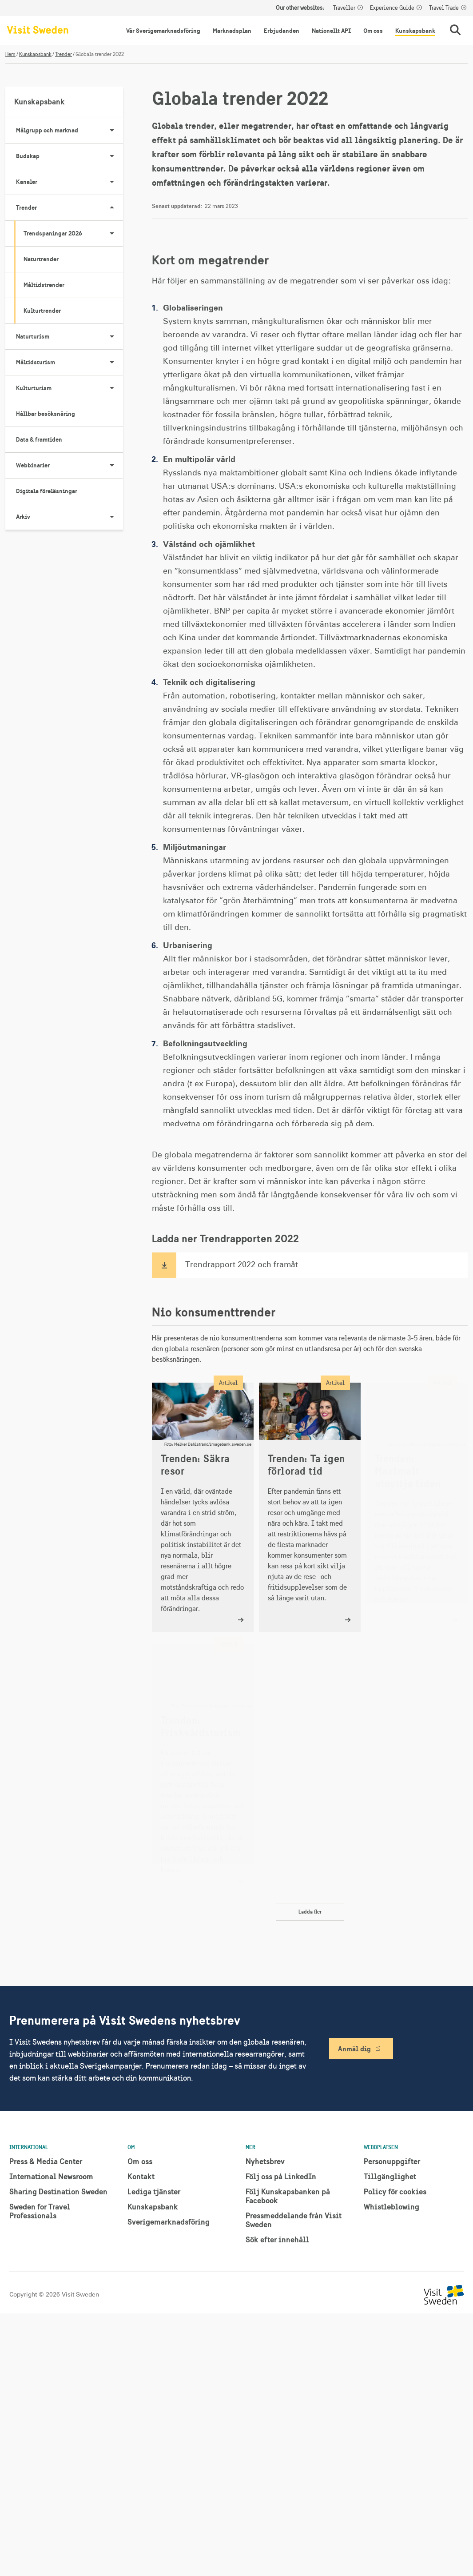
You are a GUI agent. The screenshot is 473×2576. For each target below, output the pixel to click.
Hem (10, 54)
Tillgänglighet (390, 2176)
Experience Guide (392, 8)
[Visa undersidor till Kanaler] (112, 182)
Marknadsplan (232, 31)
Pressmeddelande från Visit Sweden (294, 2219)
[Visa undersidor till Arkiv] (112, 517)
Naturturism (69, 336)
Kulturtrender (42, 311)
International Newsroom (51, 2176)
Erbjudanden (281, 31)
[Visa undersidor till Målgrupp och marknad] (112, 130)
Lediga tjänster (153, 2191)
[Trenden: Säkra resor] (203, 1507)
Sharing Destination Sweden (58, 2191)
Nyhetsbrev (265, 2161)
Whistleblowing (391, 2206)
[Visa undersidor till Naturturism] (112, 336)
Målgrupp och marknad (69, 130)
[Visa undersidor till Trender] (112, 207)
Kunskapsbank (415, 31)
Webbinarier (69, 465)
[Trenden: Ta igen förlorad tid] (310, 1507)
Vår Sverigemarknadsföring (163, 31)
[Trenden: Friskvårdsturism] (203, 1769)
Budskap (69, 156)
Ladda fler (310, 1911)
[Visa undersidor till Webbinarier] (112, 465)
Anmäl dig (354, 2048)
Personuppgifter (392, 2161)
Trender (63, 54)
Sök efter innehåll (277, 2239)
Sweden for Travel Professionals (39, 2211)
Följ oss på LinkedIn (281, 2176)
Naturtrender (41, 259)
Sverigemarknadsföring (168, 2222)
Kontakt (141, 2176)
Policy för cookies (395, 2191)
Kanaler (69, 182)
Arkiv (69, 517)
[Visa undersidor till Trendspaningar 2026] (112, 233)
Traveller (344, 8)
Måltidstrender (44, 285)
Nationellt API (331, 31)
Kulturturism (69, 388)
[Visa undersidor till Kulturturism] (112, 388)
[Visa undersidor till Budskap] (112, 156)
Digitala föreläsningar (46, 491)
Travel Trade (444, 8)
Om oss (373, 31)
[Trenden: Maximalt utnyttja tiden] (417, 1507)
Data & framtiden (39, 439)
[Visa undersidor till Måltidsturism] (112, 362)
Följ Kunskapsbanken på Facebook (288, 2195)
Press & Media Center (45, 2161)
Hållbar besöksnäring (45, 414)
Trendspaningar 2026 (73, 233)
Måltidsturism (69, 362)
